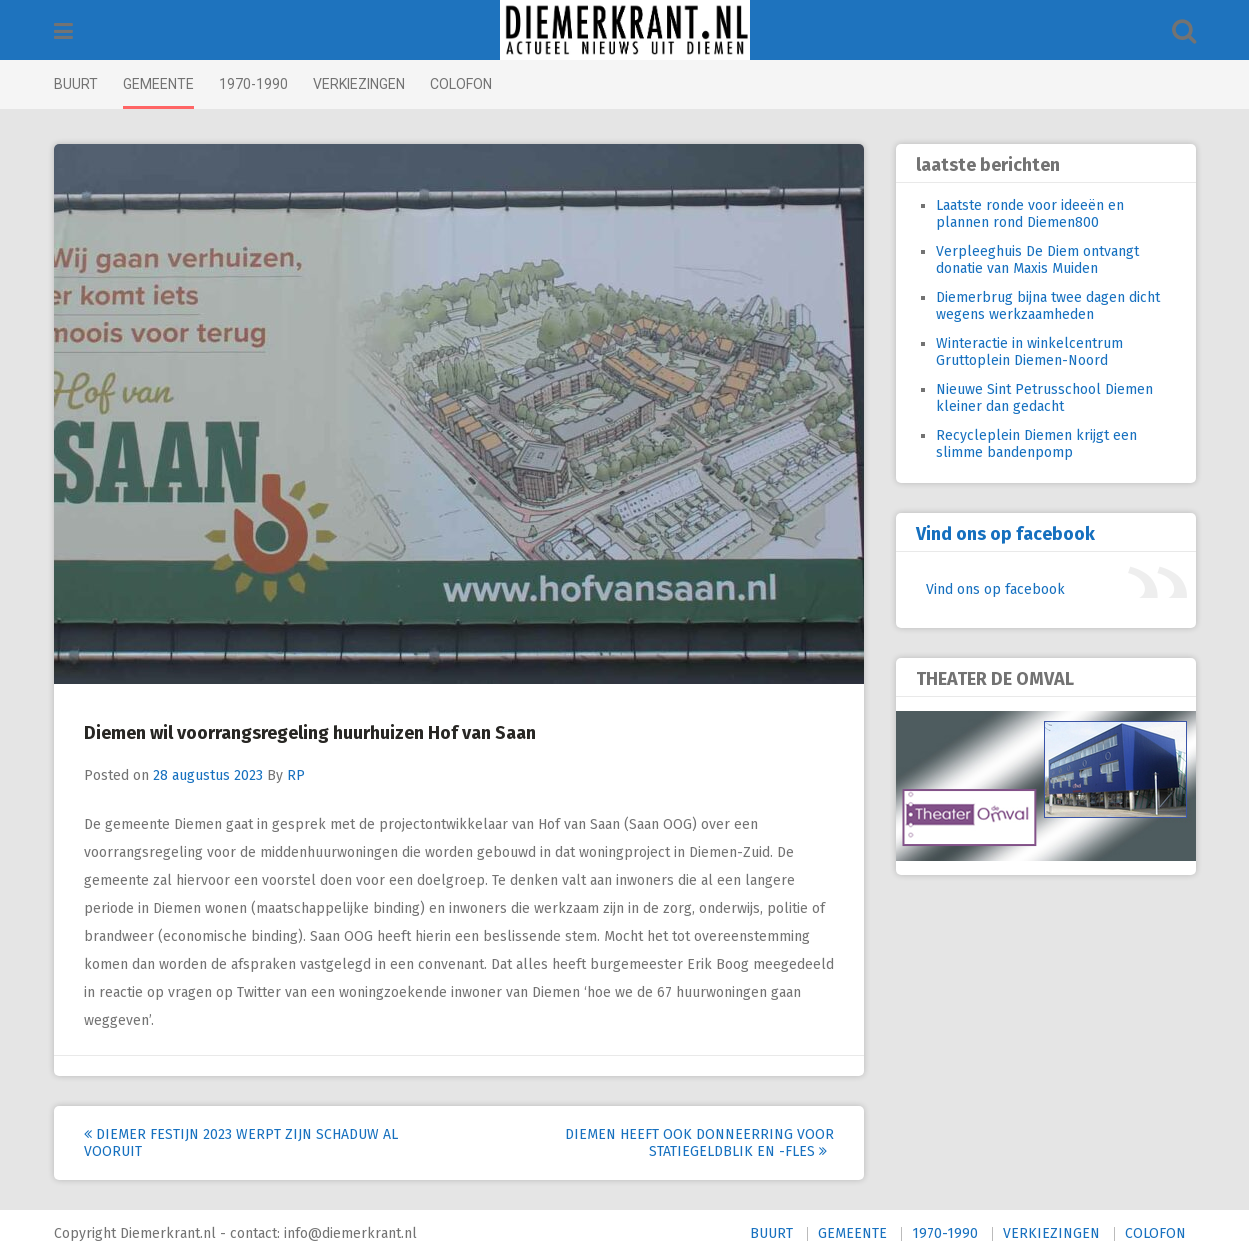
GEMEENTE (158, 84)
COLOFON (461, 84)
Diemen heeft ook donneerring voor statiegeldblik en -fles (699, 1143)
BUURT (76, 84)
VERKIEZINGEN (359, 84)
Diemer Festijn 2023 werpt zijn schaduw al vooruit (241, 1143)
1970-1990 (253, 84)
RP (296, 775)
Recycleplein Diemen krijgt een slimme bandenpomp (1036, 444)
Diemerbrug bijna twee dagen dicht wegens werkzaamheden (1048, 306)
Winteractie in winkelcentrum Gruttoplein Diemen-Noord (1029, 352)
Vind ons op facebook (1005, 534)
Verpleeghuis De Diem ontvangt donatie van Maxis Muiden (1037, 260)
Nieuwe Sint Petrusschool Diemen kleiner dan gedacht (1044, 398)
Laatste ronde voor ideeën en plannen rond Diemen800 (1030, 214)
